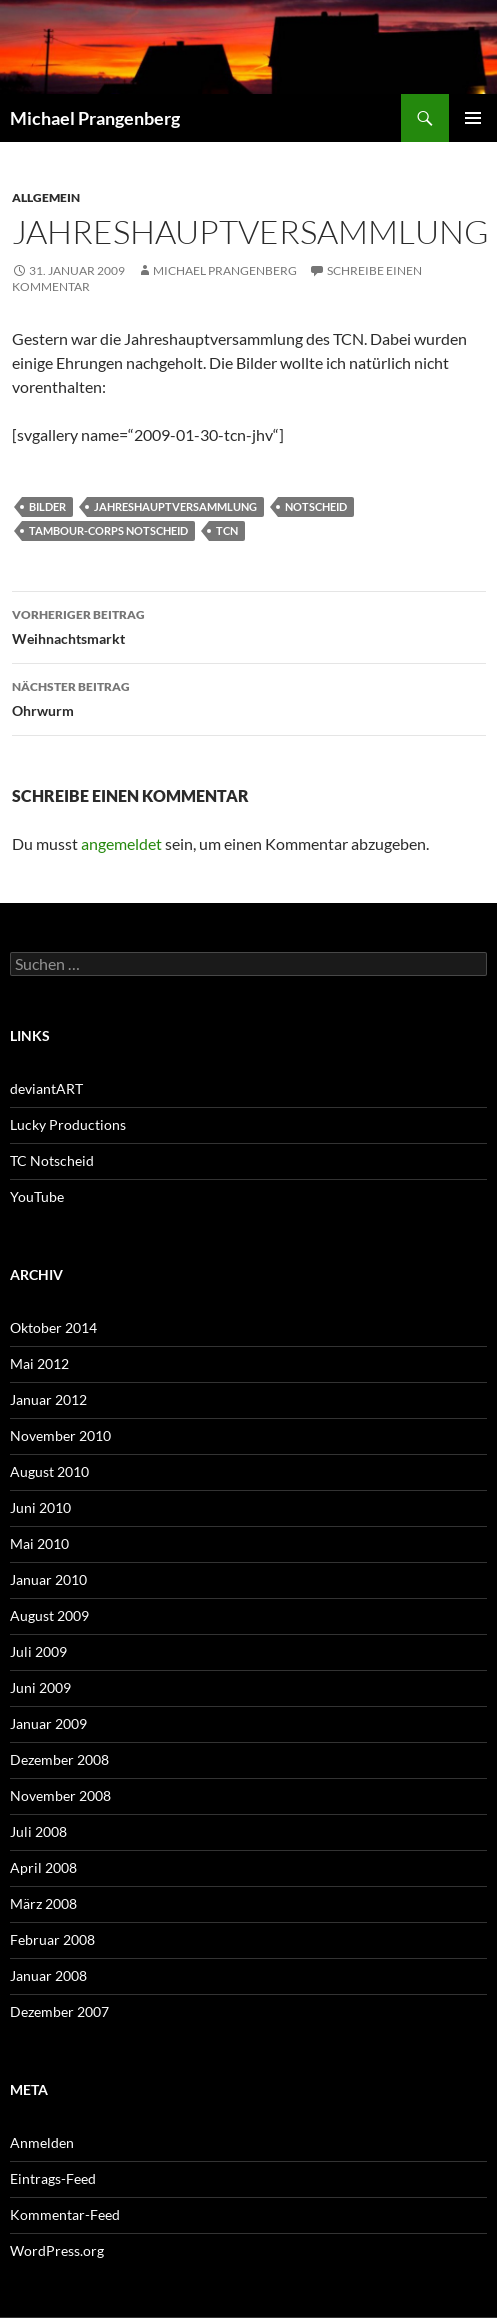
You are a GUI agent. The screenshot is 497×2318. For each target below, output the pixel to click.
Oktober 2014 (53, 1327)
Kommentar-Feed (65, 2214)
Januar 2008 (48, 1975)
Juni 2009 (40, 1687)
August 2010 (49, 1471)
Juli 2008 (38, 1831)
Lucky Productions (68, 1124)
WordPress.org (57, 2250)
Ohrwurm (249, 697)
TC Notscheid (52, 1160)
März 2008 (43, 1903)
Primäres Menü (473, 118)
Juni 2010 (40, 1507)
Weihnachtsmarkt (249, 625)
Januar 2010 (48, 1579)
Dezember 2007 (59, 2011)
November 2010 (60, 1435)
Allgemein (46, 197)
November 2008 (60, 1795)
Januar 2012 (48, 1399)
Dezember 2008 (59, 1759)
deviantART (46, 1088)
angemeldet (121, 843)
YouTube (37, 1196)
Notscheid (316, 506)
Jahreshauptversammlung (175, 506)
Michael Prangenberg (95, 118)
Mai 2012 (39, 1363)
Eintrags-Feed (53, 2178)
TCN (227, 530)
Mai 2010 (39, 1543)
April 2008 (43, 1867)
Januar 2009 (48, 1723)
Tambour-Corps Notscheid (108, 530)
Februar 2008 (52, 1939)
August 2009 (49, 1615)
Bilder (47, 506)
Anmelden (42, 2142)
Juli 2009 (38, 1651)
